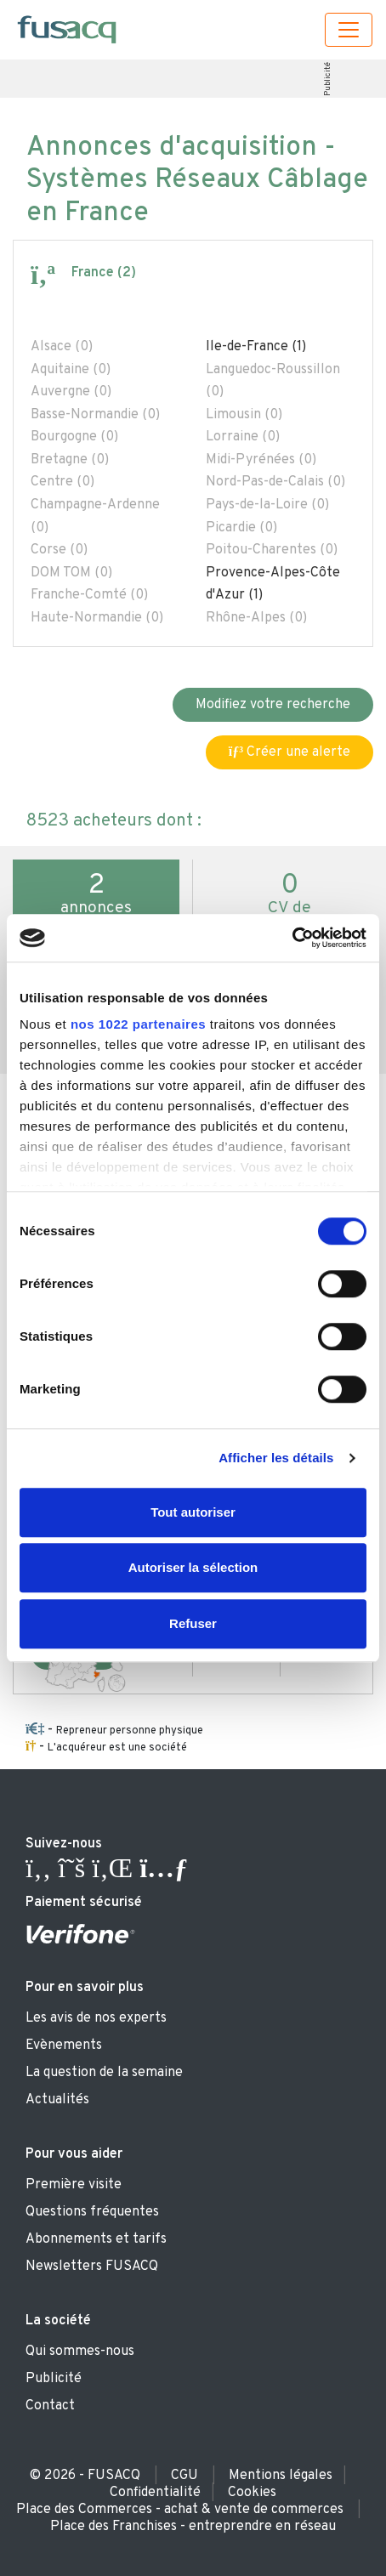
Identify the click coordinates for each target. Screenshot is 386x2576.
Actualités (57, 2099)
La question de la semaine (104, 2072)
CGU (184, 2475)
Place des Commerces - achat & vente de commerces (179, 2509)
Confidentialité (155, 2492)
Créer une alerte (289, 752)
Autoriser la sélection (193, 1567)
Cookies (252, 2492)
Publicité (327, 79)
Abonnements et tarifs (96, 2239)
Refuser (193, 1623)
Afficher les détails (276, 1457)
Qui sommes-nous (80, 2351)
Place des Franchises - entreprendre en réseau (193, 2526)
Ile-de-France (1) (256, 346)
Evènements (64, 2045)
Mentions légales (280, 2475)
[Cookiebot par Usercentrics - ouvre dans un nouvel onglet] (292, 938)
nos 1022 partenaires (138, 1024)
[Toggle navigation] (348, 30)
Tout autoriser (193, 1512)
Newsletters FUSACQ (92, 2266)
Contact (50, 2405)
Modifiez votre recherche (273, 704)
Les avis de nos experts (96, 2018)
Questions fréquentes (92, 2212)
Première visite (74, 2184)
